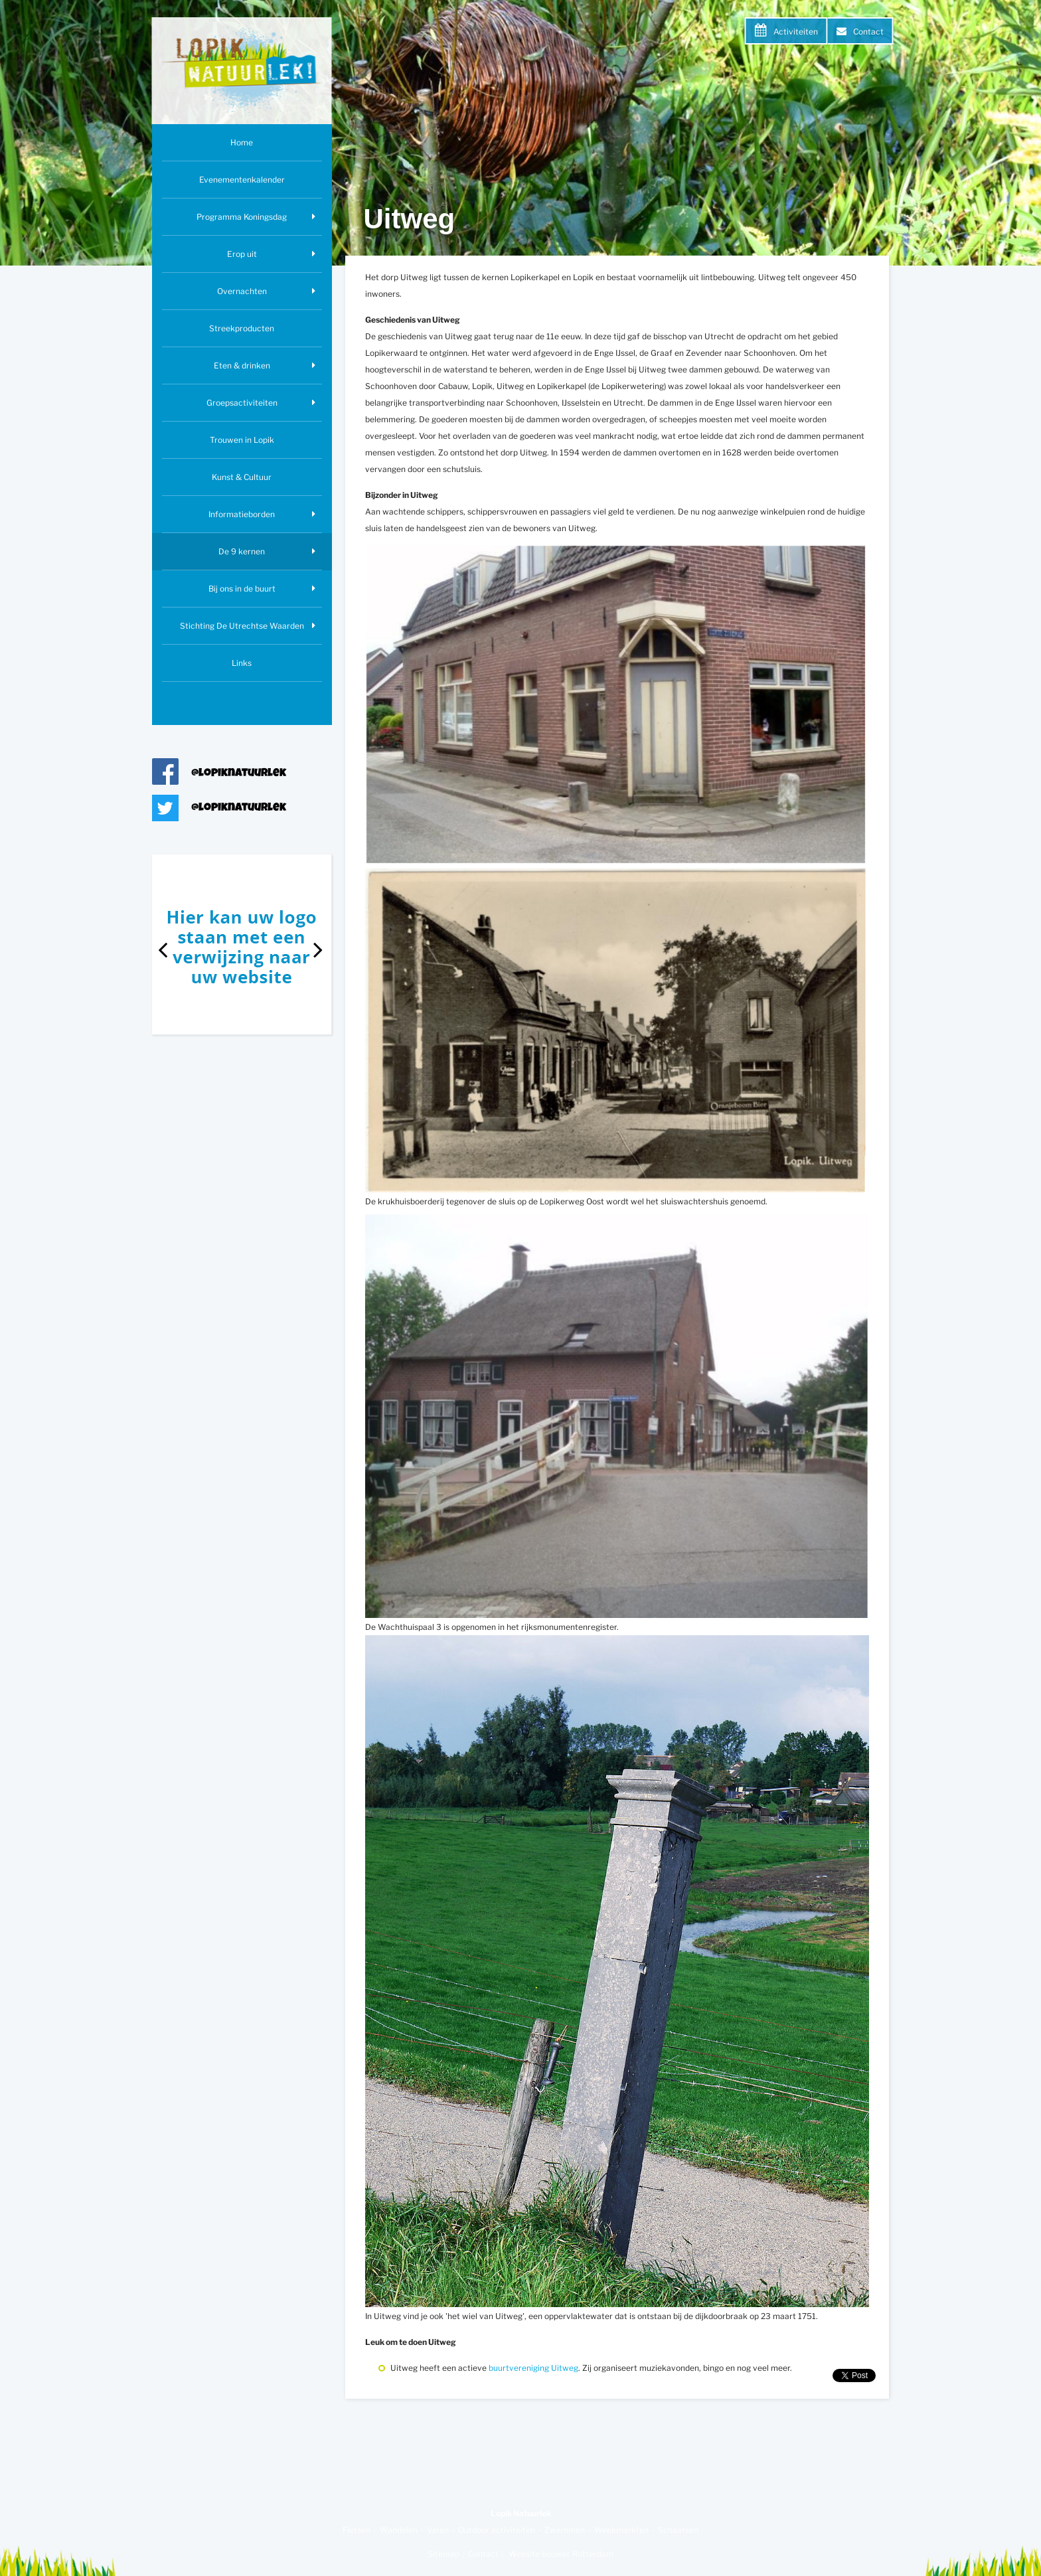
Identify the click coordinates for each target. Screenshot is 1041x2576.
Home (241, 142)
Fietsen (356, 2530)
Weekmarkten (621, 2530)
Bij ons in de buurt (242, 589)
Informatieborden (241, 514)
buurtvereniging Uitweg (533, 2368)
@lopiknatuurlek (238, 773)
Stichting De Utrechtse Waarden (242, 626)
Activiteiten (795, 32)
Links (242, 663)
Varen (438, 2530)
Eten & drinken (242, 365)
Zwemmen (564, 2530)
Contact (868, 32)
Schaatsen (678, 2530)
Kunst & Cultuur (242, 477)
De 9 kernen (241, 551)
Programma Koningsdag (242, 217)
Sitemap (443, 2554)
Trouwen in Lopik (242, 440)
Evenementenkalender (242, 180)
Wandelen (399, 2530)
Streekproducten (241, 328)
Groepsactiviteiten (242, 403)
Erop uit (242, 254)
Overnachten (242, 291)
